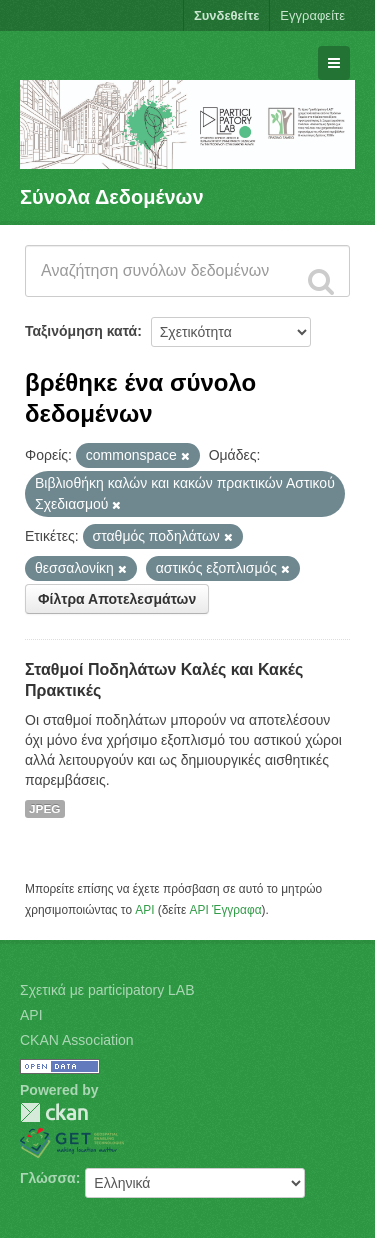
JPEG (45, 809)
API (144, 910)
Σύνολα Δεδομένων (112, 197)
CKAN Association (77, 1040)
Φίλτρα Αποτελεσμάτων (117, 599)
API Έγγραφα (226, 910)
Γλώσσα (48, 1178)
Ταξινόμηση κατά (81, 331)
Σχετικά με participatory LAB (107, 990)
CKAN (54, 1112)
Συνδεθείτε (226, 15)
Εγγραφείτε (312, 15)
